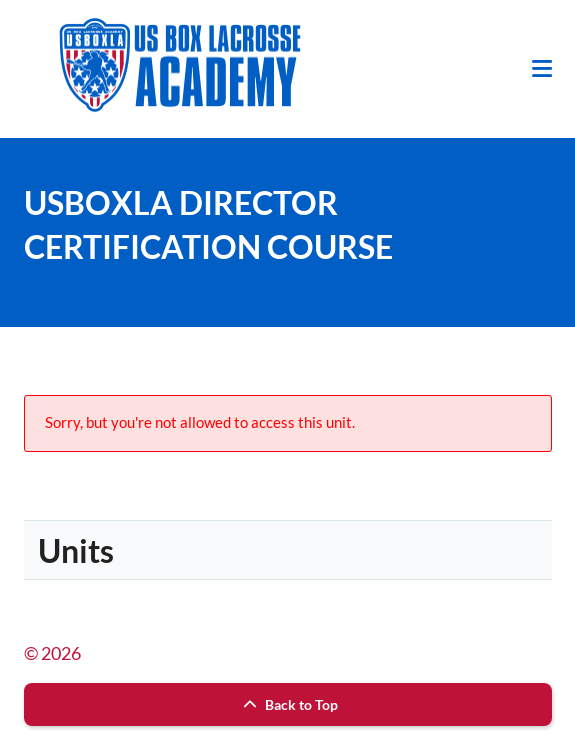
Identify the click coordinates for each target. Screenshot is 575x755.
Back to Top (288, 704)
